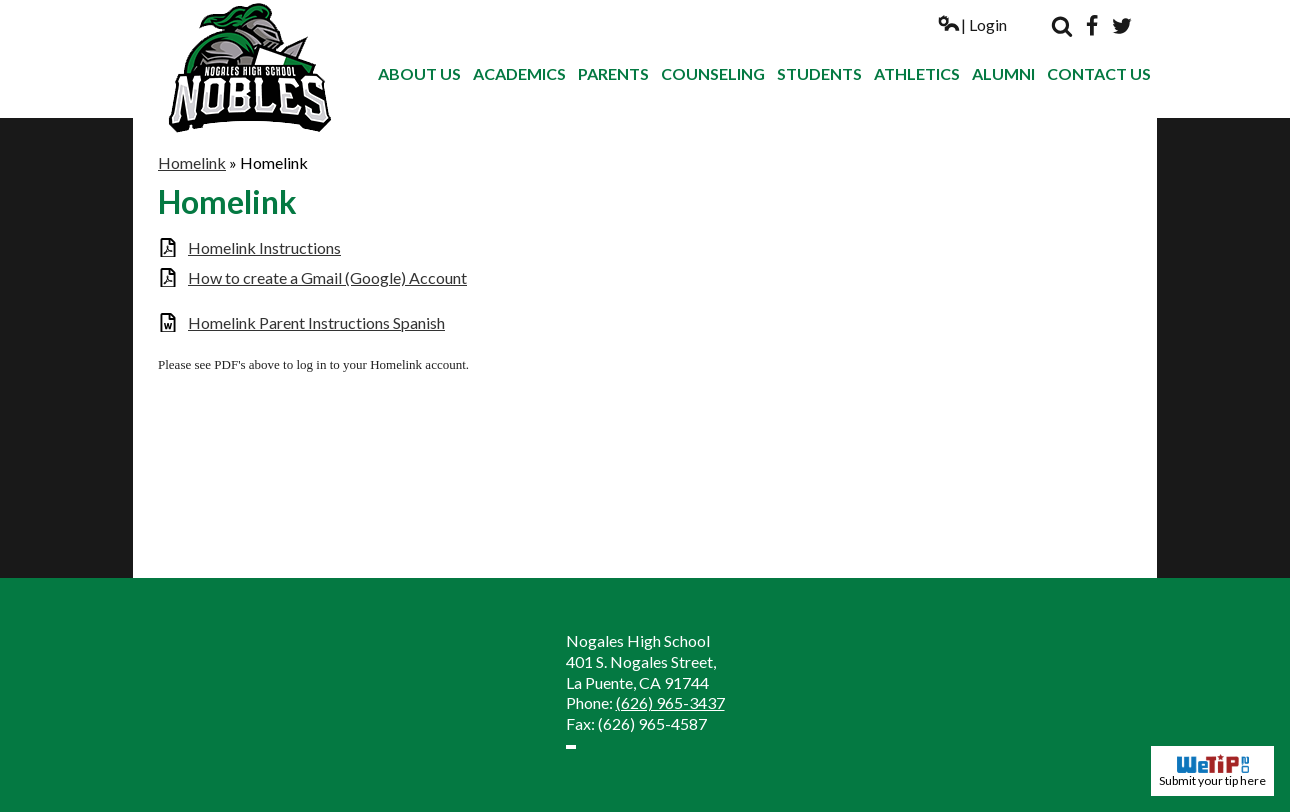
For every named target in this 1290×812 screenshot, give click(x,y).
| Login (972, 24)
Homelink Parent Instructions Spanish (316, 322)
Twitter (1122, 26)
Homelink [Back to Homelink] (192, 162)
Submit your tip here (1212, 771)
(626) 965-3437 (670, 702)
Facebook (1092, 26)
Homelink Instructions (264, 247)
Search (1062, 26)
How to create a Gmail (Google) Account (327, 277)
